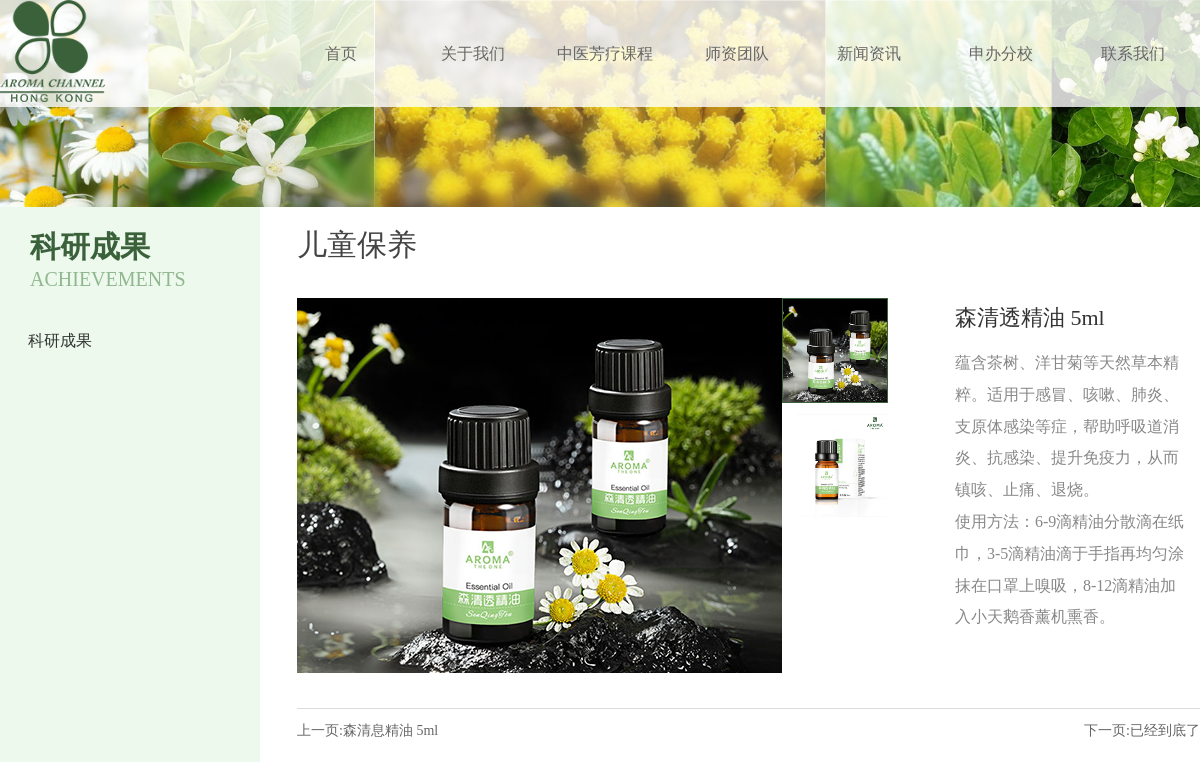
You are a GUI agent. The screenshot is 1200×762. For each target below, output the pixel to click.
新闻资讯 (869, 53)
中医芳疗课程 (605, 53)
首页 (341, 53)
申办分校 (1001, 53)
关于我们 (473, 53)
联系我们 (1133, 53)
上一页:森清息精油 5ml (367, 730)
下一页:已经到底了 (1142, 730)
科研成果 (60, 340)
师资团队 (737, 53)
